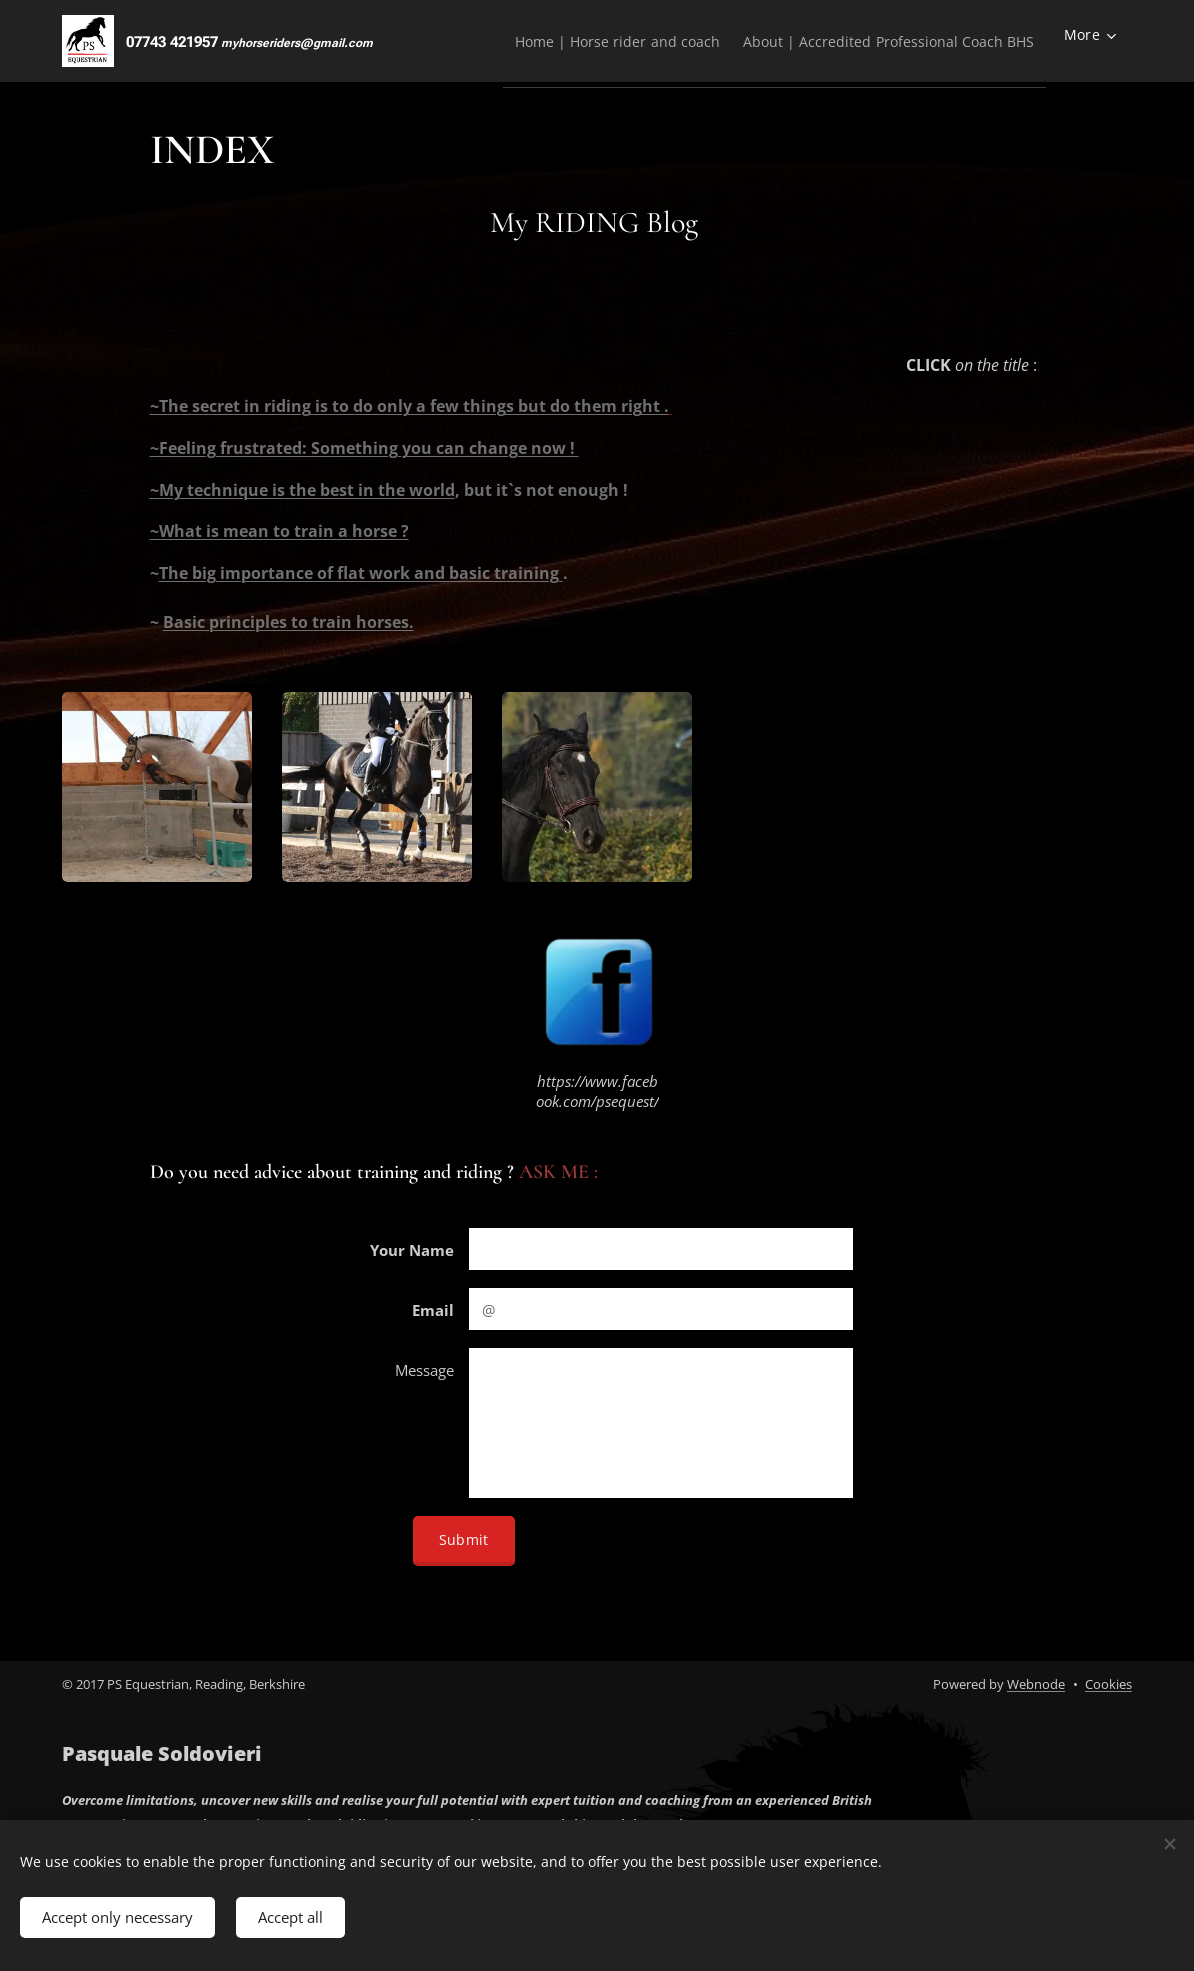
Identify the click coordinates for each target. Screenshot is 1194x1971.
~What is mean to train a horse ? (279, 531)
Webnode (1036, 1684)
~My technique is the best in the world (302, 490)
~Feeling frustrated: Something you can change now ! (364, 448)
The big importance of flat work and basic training (361, 573)
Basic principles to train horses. (288, 622)
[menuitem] (585, 41)
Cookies (1108, 1684)
